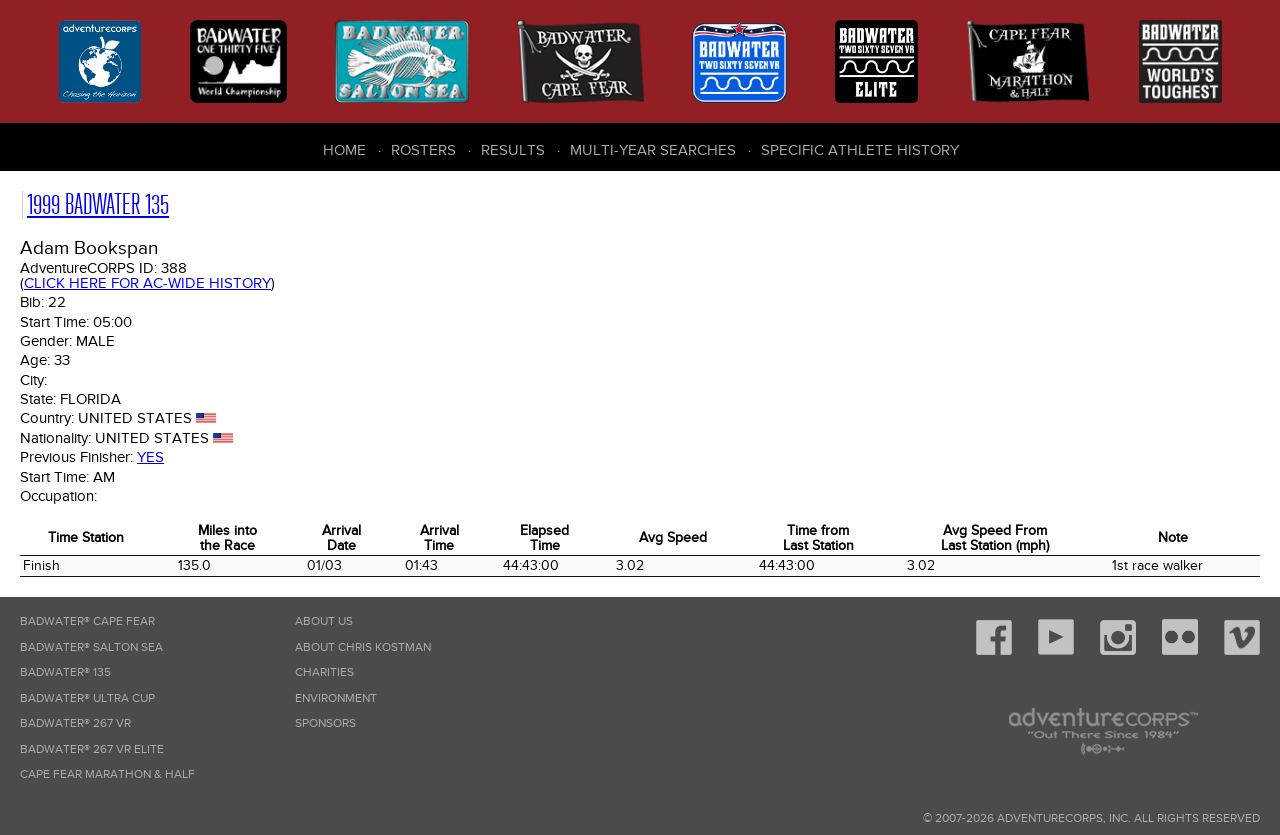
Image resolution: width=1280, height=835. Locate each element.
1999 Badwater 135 (98, 204)
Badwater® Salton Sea (91, 647)
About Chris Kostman (363, 647)
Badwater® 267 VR (75, 723)
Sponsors (325, 723)
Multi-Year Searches (653, 150)
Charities (324, 672)
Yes (150, 457)
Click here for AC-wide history (147, 283)
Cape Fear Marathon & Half (107, 774)
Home (344, 150)
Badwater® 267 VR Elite (92, 749)
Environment (336, 698)
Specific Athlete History (860, 150)
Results (513, 150)
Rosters (423, 150)
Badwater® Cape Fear (87, 621)
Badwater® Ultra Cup (87, 698)
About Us (324, 621)
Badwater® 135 (65, 672)
